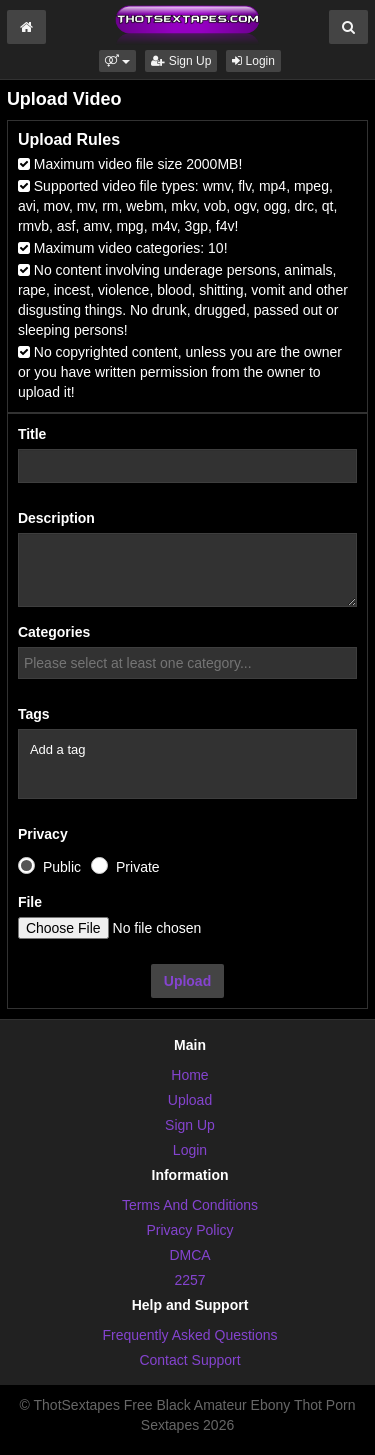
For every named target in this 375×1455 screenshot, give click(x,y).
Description (56, 518)
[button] (117, 61)
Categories (54, 632)
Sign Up (181, 61)
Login (253, 61)
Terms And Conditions (190, 1205)
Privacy (43, 834)
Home (189, 1075)
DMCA (189, 1255)
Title (32, 434)
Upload (187, 981)
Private (138, 867)
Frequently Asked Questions (189, 1335)
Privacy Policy (189, 1230)
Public (62, 867)
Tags (34, 714)
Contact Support (189, 1360)
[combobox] (187, 663)
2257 (189, 1280)
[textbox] (192, 663)
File (30, 902)
